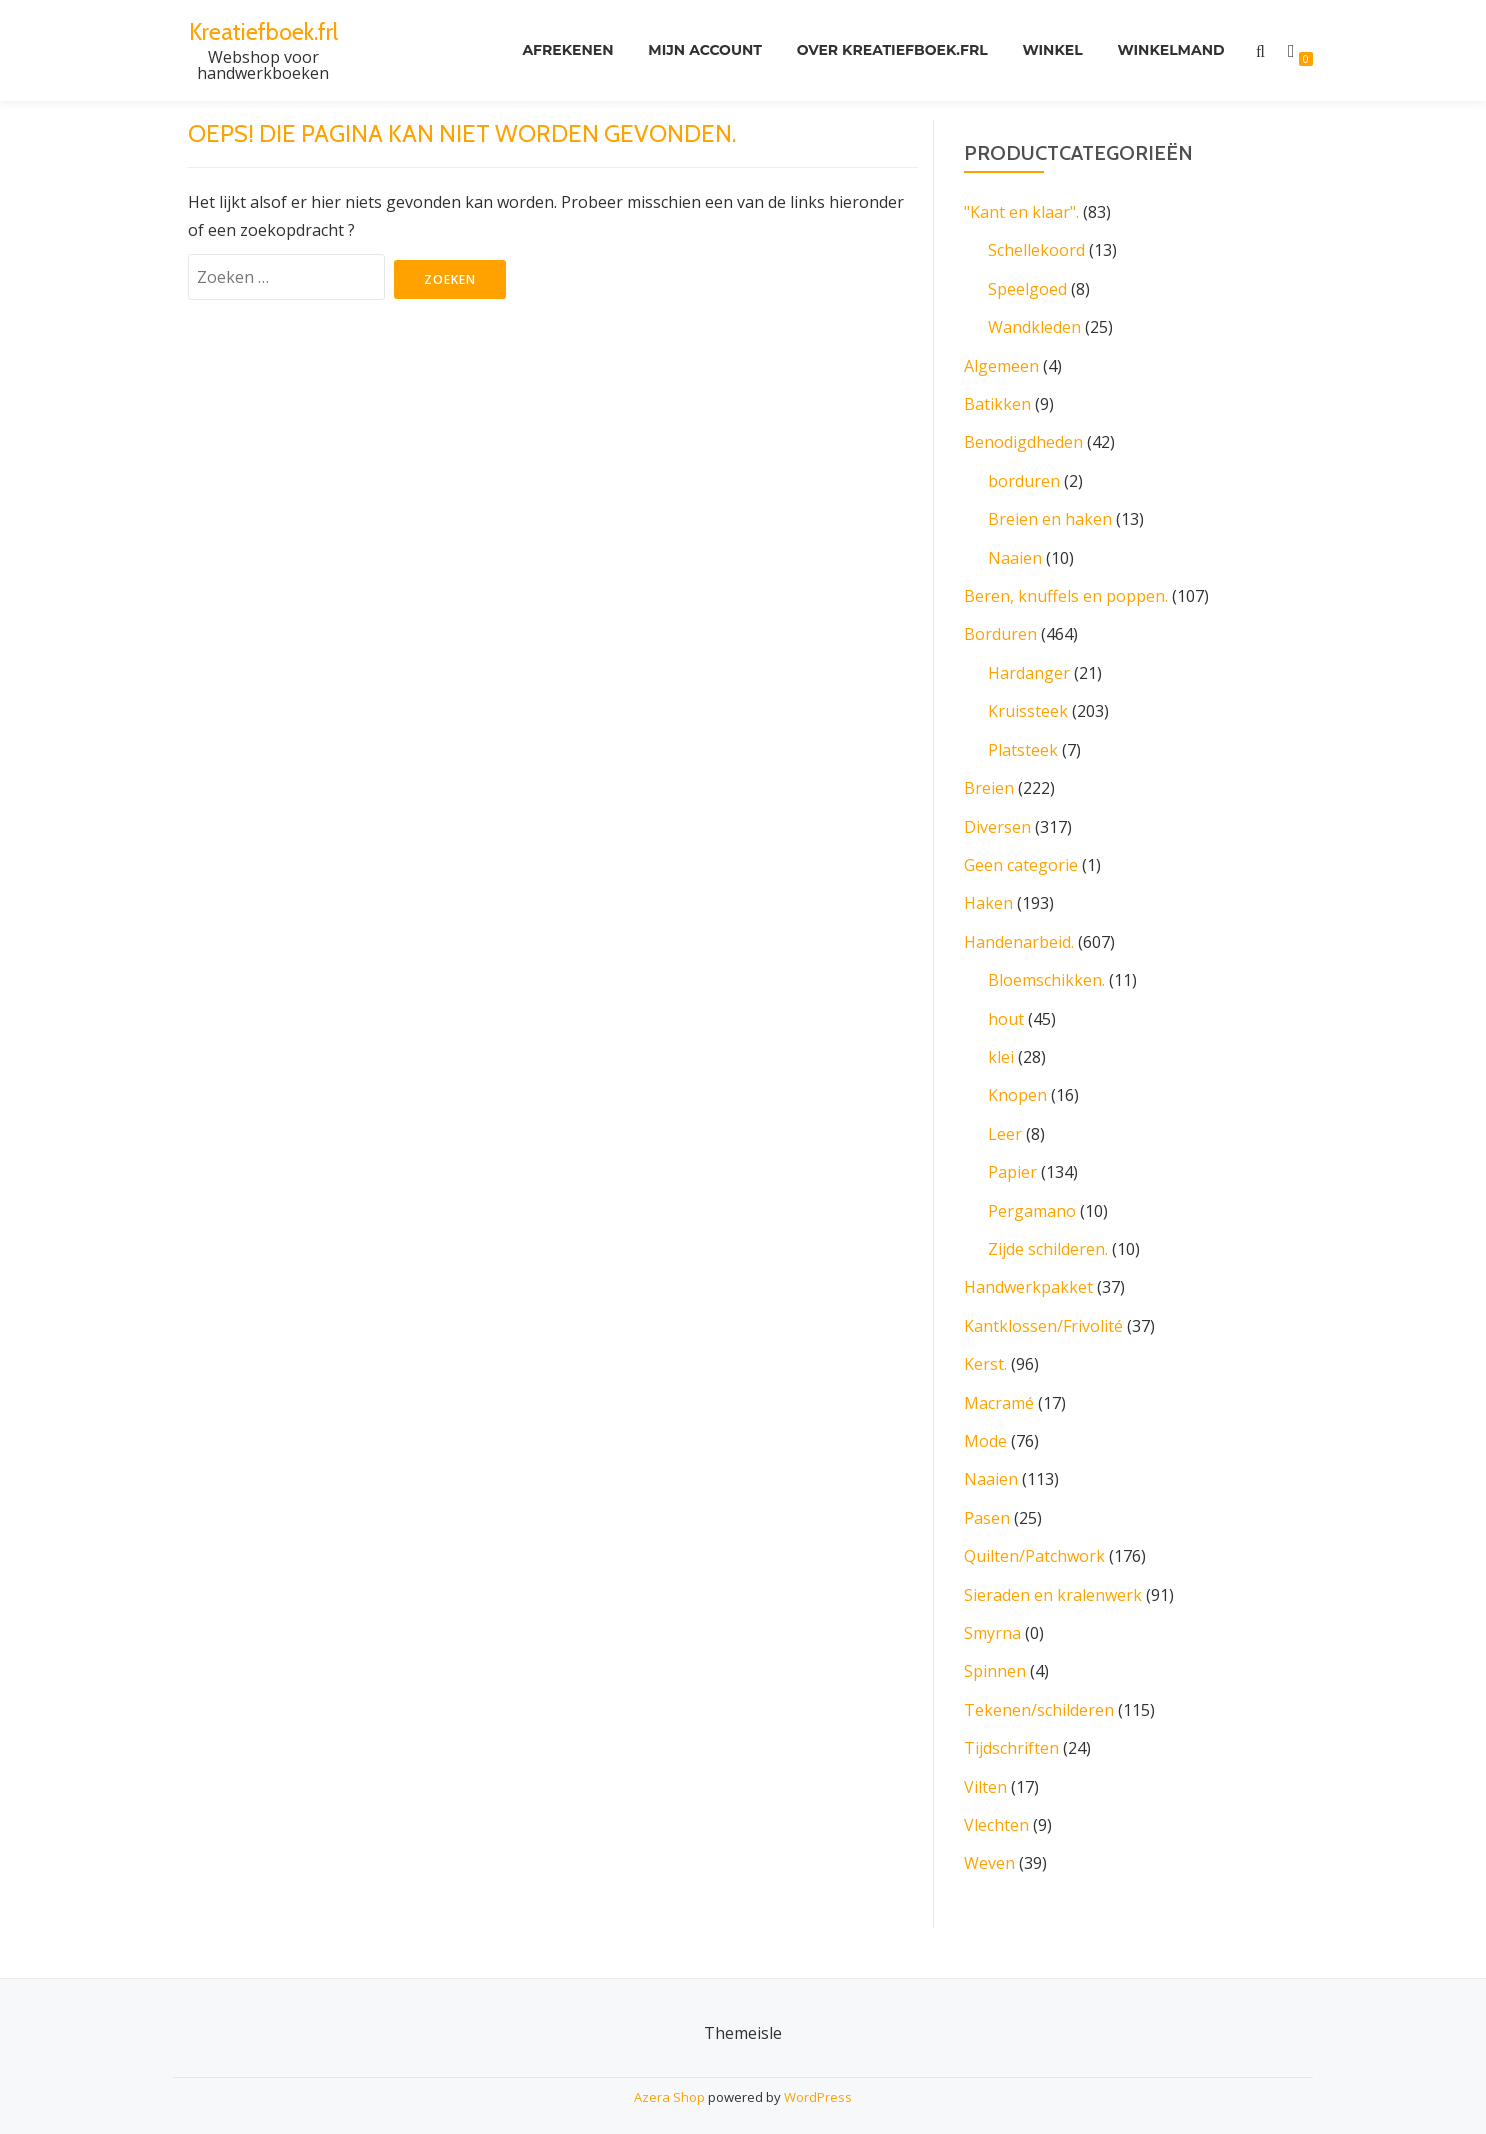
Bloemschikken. (1046, 972)
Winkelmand (1170, 51)
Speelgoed (1027, 288)
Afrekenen (562, 51)
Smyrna (992, 1618)
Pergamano (1032, 1200)
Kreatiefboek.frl (263, 31)
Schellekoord (1036, 250)
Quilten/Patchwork (1034, 1542)
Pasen (987, 1504)
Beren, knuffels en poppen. (1066, 592)
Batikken (997, 402)
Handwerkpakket (1028, 1276)
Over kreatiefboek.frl (889, 51)
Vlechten (996, 1808)
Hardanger (1029, 668)
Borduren (1000, 630)
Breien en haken (1050, 516)
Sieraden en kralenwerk (1053, 1580)
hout (1006, 1010)
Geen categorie (1021, 858)
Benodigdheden (1023, 440)
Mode (985, 1428)
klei (1001, 1048)
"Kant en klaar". (1021, 212)
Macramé (999, 1390)
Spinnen (995, 1656)
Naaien (1015, 554)
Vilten (985, 1770)
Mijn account (701, 51)
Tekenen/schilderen (1039, 1694)
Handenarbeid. (1019, 934)
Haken (988, 896)
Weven (989, 1846)
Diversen (997, 820)
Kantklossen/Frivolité (1043, 1314)
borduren (1024, 478)
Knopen (1017, 1086)
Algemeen (1001, 364)
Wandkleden (1034, 326)
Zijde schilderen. (1048, 1238)
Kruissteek (1028, 706)
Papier (1012, 1162)
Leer (1005, 1124)
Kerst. (985, 1352)
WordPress (818, 2079)
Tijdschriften (1011, 1732)
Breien (989, 782)
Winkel (1051, 51)
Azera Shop (669, 2079)
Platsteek (1023, 744)
